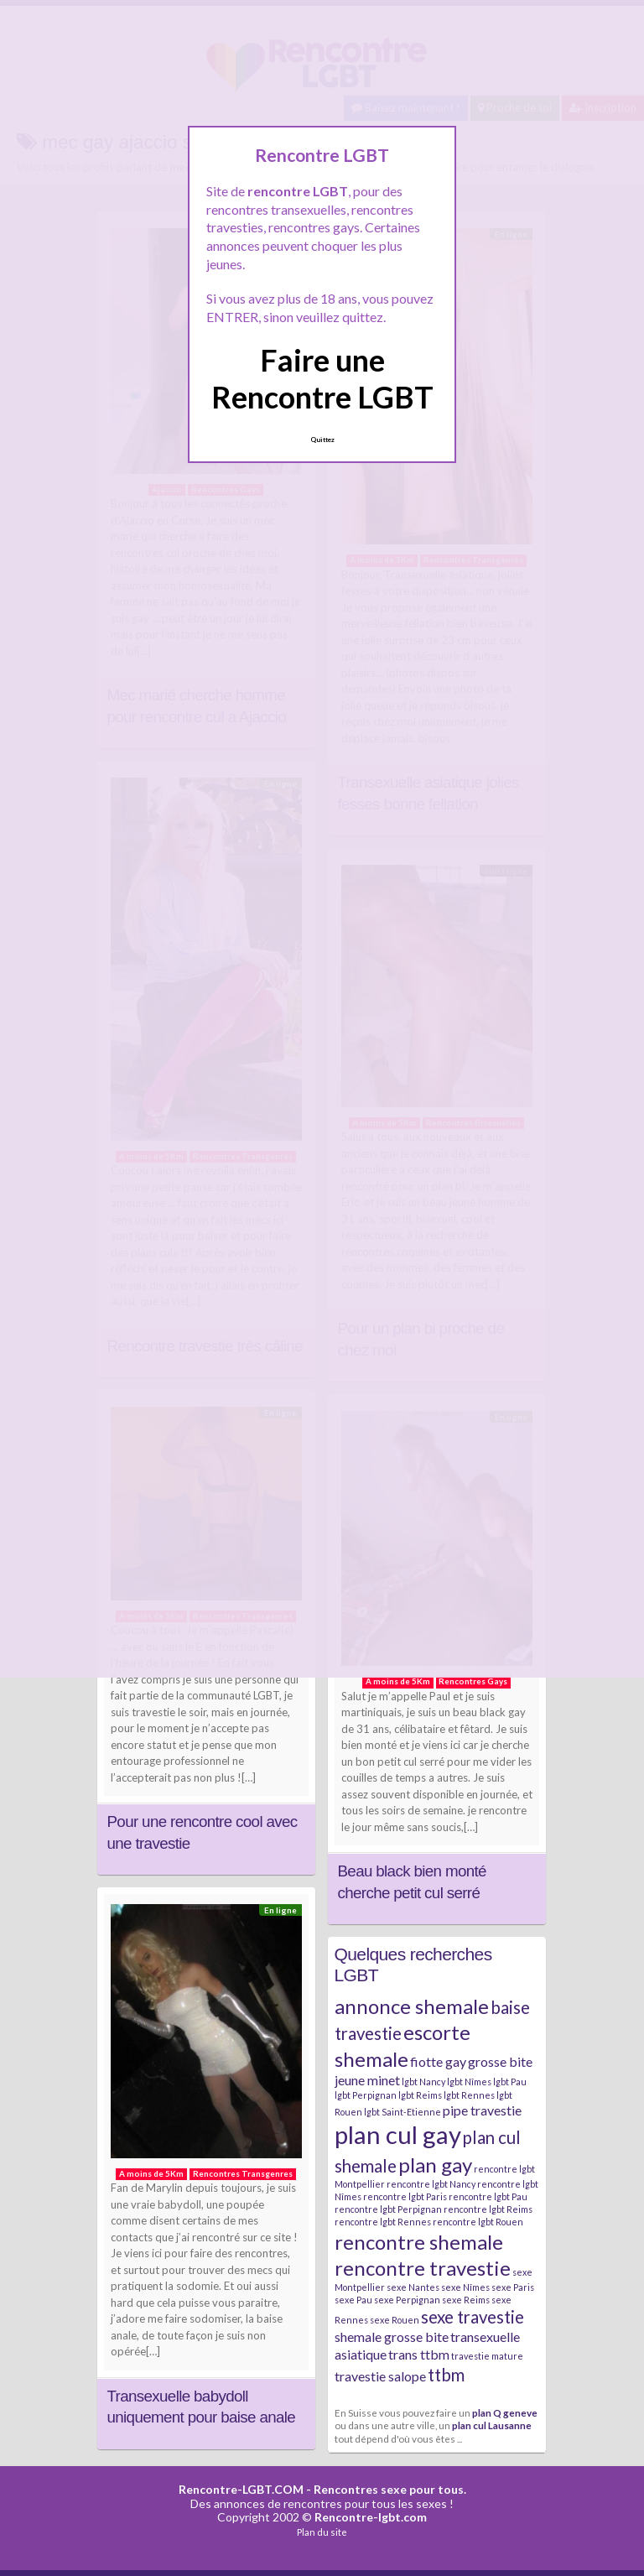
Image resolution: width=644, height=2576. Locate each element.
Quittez (322, 439)
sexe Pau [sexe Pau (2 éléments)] (353, 2299)
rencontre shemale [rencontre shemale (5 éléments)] (419, 2242)
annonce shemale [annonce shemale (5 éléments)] (412, 2006)
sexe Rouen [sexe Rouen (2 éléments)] (394, 2319)
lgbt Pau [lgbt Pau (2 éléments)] (510, 2081)
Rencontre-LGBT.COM (241, 2489)
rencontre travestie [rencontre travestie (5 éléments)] (423, 2268)
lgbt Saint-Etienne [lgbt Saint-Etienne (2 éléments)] (402, 2111)
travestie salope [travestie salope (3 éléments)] (380, 2376)
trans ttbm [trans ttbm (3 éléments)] (418, 2354)
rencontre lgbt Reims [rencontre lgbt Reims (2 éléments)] (488, 2209)
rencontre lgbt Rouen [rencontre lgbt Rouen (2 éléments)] (478, 2221)
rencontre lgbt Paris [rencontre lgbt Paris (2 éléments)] (405, 2196)
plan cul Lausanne (492, 2425)
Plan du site (322, 2532)
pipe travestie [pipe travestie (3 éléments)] (482, 2110)
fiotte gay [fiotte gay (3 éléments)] (438, 2061)
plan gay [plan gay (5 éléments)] (435, 2164)
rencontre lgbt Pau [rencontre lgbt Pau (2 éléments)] (488, 2196)
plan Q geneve (505, 2412)
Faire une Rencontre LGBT (322, 377)
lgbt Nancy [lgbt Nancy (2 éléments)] (423, 2081)
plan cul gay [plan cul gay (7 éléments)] (398, 2134)
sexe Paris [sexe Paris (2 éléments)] (512, 2287)
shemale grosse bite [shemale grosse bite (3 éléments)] (392, 2336)
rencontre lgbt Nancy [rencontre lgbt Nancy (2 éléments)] (431, 2183)
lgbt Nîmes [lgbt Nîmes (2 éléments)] (469, 2081)
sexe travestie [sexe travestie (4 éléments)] (472, 2317)
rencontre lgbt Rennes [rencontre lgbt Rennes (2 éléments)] (383, 2221)
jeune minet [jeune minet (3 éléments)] (367, 2080)
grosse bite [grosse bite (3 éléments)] (500, 2061)
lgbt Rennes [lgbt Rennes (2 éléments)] (469, 2094)
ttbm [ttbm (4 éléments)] (446, 2375)
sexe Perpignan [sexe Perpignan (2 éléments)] (407, 2299)
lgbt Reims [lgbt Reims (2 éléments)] (420, 2094)
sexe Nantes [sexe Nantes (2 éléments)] (413, 2287)
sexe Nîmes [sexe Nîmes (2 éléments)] (465, 2287)
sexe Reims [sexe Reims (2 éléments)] (466, 2299)
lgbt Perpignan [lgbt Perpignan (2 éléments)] (366, 2094)
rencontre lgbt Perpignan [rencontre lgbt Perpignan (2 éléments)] (388, 2209)
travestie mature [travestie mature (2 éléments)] (487, 2355)
